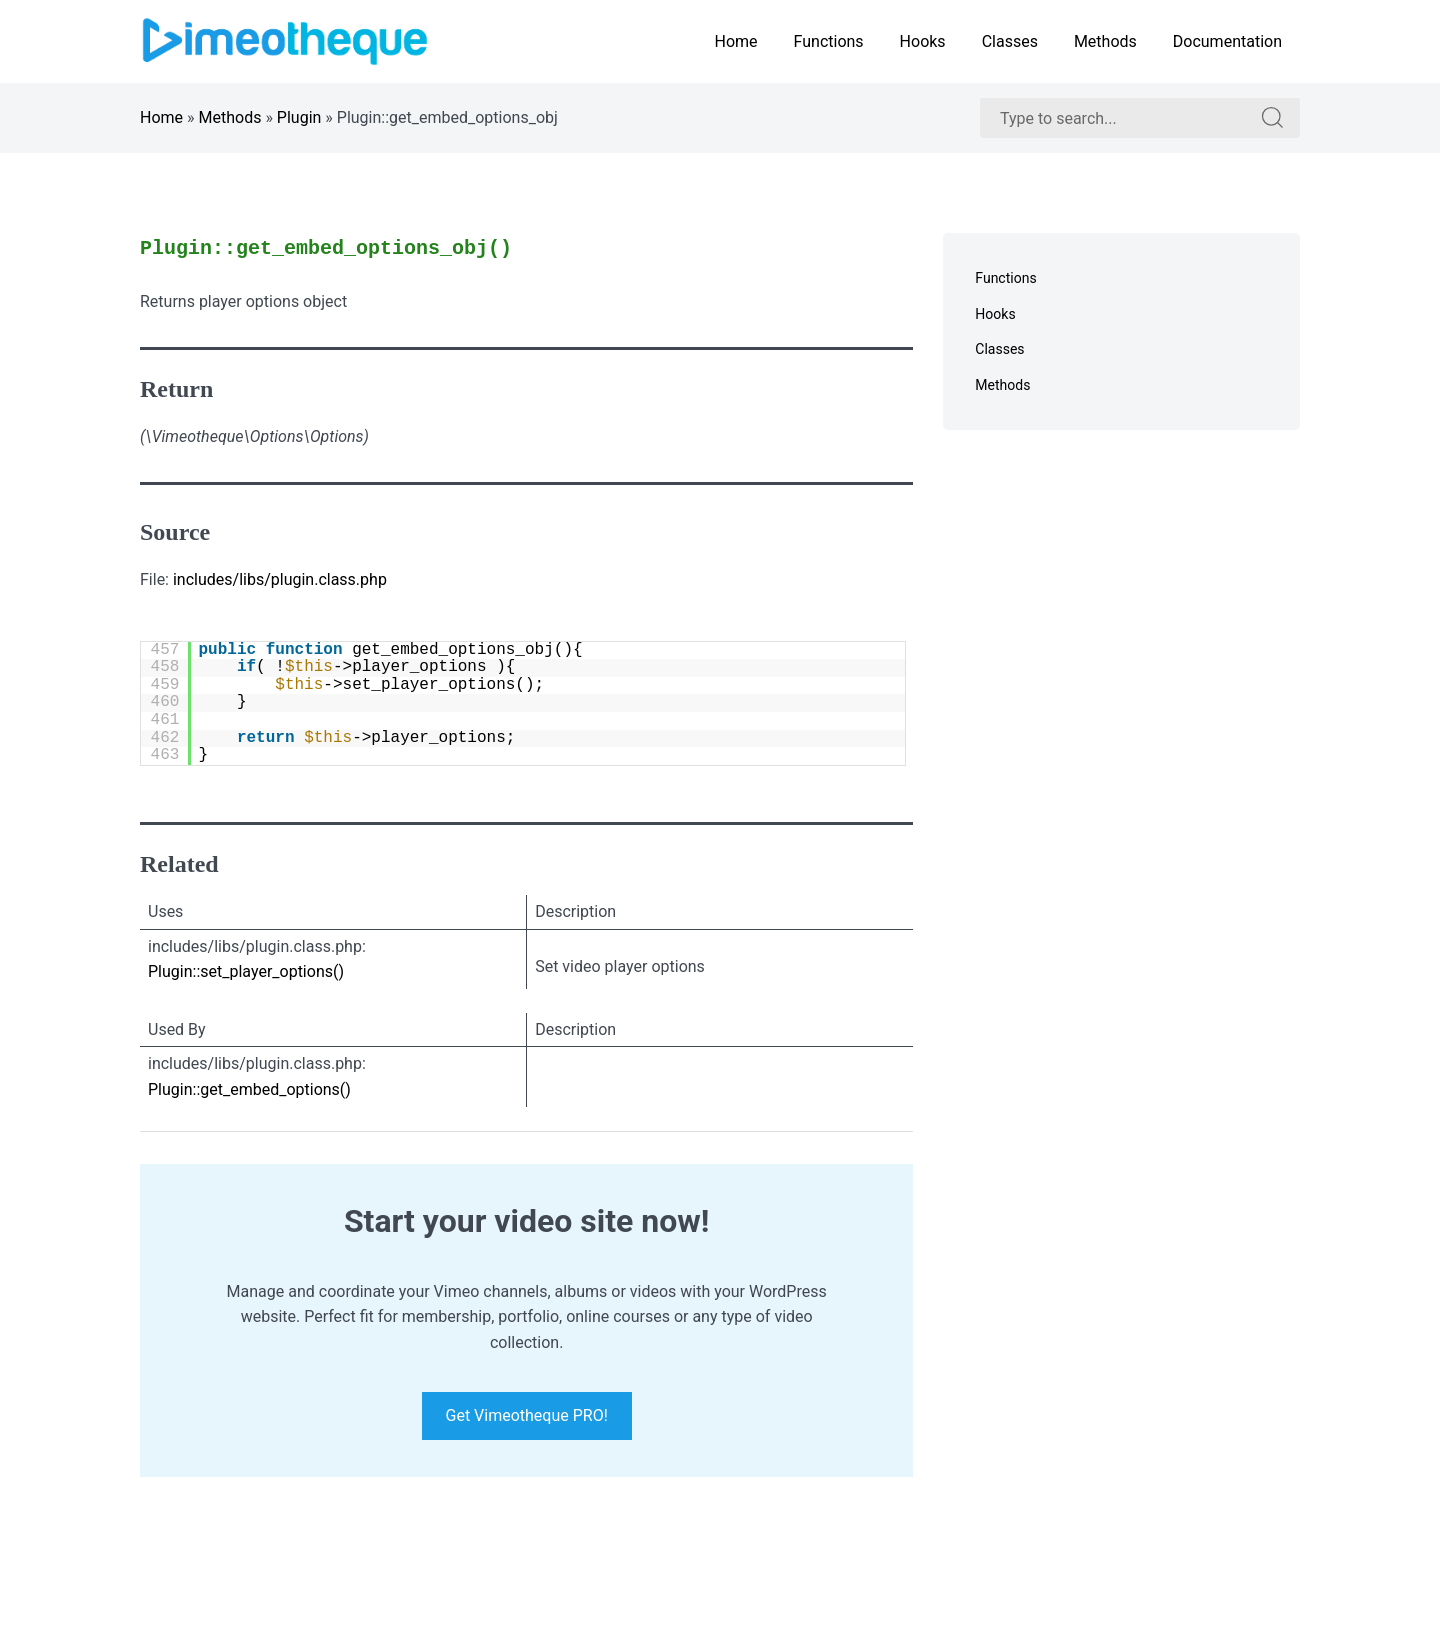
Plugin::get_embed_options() (249, 1089)
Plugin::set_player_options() (246, 971)
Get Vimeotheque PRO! (527, 1416)
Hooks (923, 41)
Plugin (299, 117)
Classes (1010, 41)
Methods (1105, 41)
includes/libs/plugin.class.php (280, 579)
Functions (829, 41)
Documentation (1227, 41)
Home (735, 41)
